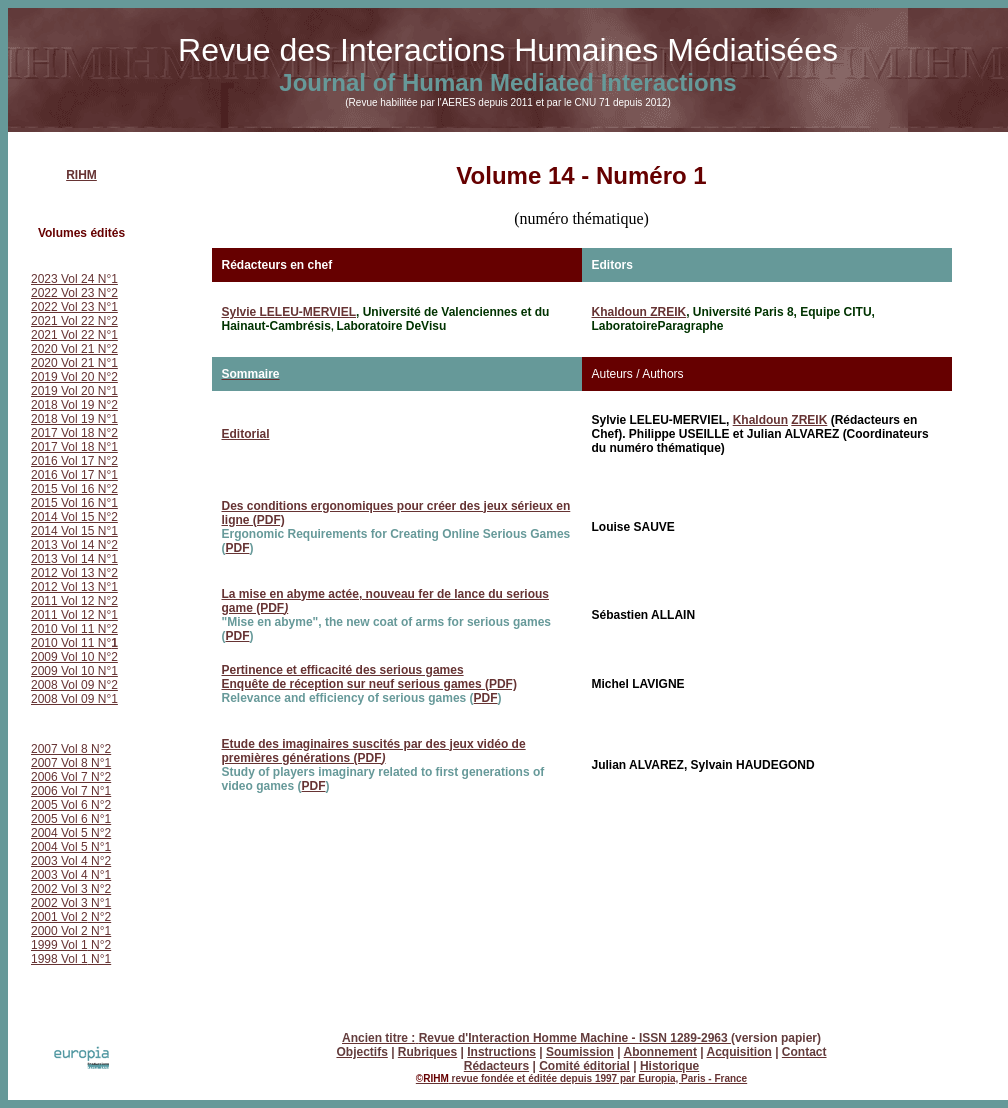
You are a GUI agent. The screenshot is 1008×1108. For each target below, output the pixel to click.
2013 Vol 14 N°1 (74, 559)
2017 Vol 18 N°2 (74, 433)
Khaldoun (760, 420)
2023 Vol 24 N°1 (74, 279)
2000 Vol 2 (61, 931)
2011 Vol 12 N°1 (74, 615)
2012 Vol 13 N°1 (74, 587)
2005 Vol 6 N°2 (71, 805)
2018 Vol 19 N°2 (74, 405)
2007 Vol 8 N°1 (71, 763)
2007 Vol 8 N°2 (71, 749)
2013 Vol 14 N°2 (74, 545)
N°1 (101, 819)
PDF (238, 548)
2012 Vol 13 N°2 (74, 573)
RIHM (81, 175)
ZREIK (809, 420)
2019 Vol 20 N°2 (74, 377)
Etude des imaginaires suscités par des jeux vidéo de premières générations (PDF (374, 751)
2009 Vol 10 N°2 (74, 657)
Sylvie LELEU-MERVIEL (289, 312)
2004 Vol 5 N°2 (71, 833)
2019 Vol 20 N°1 (74, 391)
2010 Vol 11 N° (74, 643)
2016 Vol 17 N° (71, 461)
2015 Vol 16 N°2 (74, 489)
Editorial (246, 434)
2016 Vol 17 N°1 (74, 475)
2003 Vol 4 (59, 861)
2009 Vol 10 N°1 (74, 671)
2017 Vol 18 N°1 (74, 447)
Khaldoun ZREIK (639, 312)
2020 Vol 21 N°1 (74, 363)
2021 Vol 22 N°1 (74, 335)
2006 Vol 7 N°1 (71, 791)
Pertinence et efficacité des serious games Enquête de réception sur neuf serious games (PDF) (369, 677)
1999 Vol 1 (59, 945)
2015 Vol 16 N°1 (74, 503)
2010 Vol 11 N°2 (74, 629)
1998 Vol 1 (59, 959)
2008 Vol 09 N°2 (74, 685)
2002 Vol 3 (61, 889)
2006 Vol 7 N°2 (71, 777)
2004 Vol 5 (61, 847)
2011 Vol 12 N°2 (74, 601)
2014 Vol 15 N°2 (74, 517)
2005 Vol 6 (61, 819)
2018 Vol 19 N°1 (74, 419)
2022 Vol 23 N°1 (74, 307)
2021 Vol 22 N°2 (74, 321)
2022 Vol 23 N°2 (74, 293)
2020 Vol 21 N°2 (74, 349)
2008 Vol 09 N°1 (74, 699)
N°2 (99, 861)
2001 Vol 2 (59, 917)
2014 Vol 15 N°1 (74, 531)
